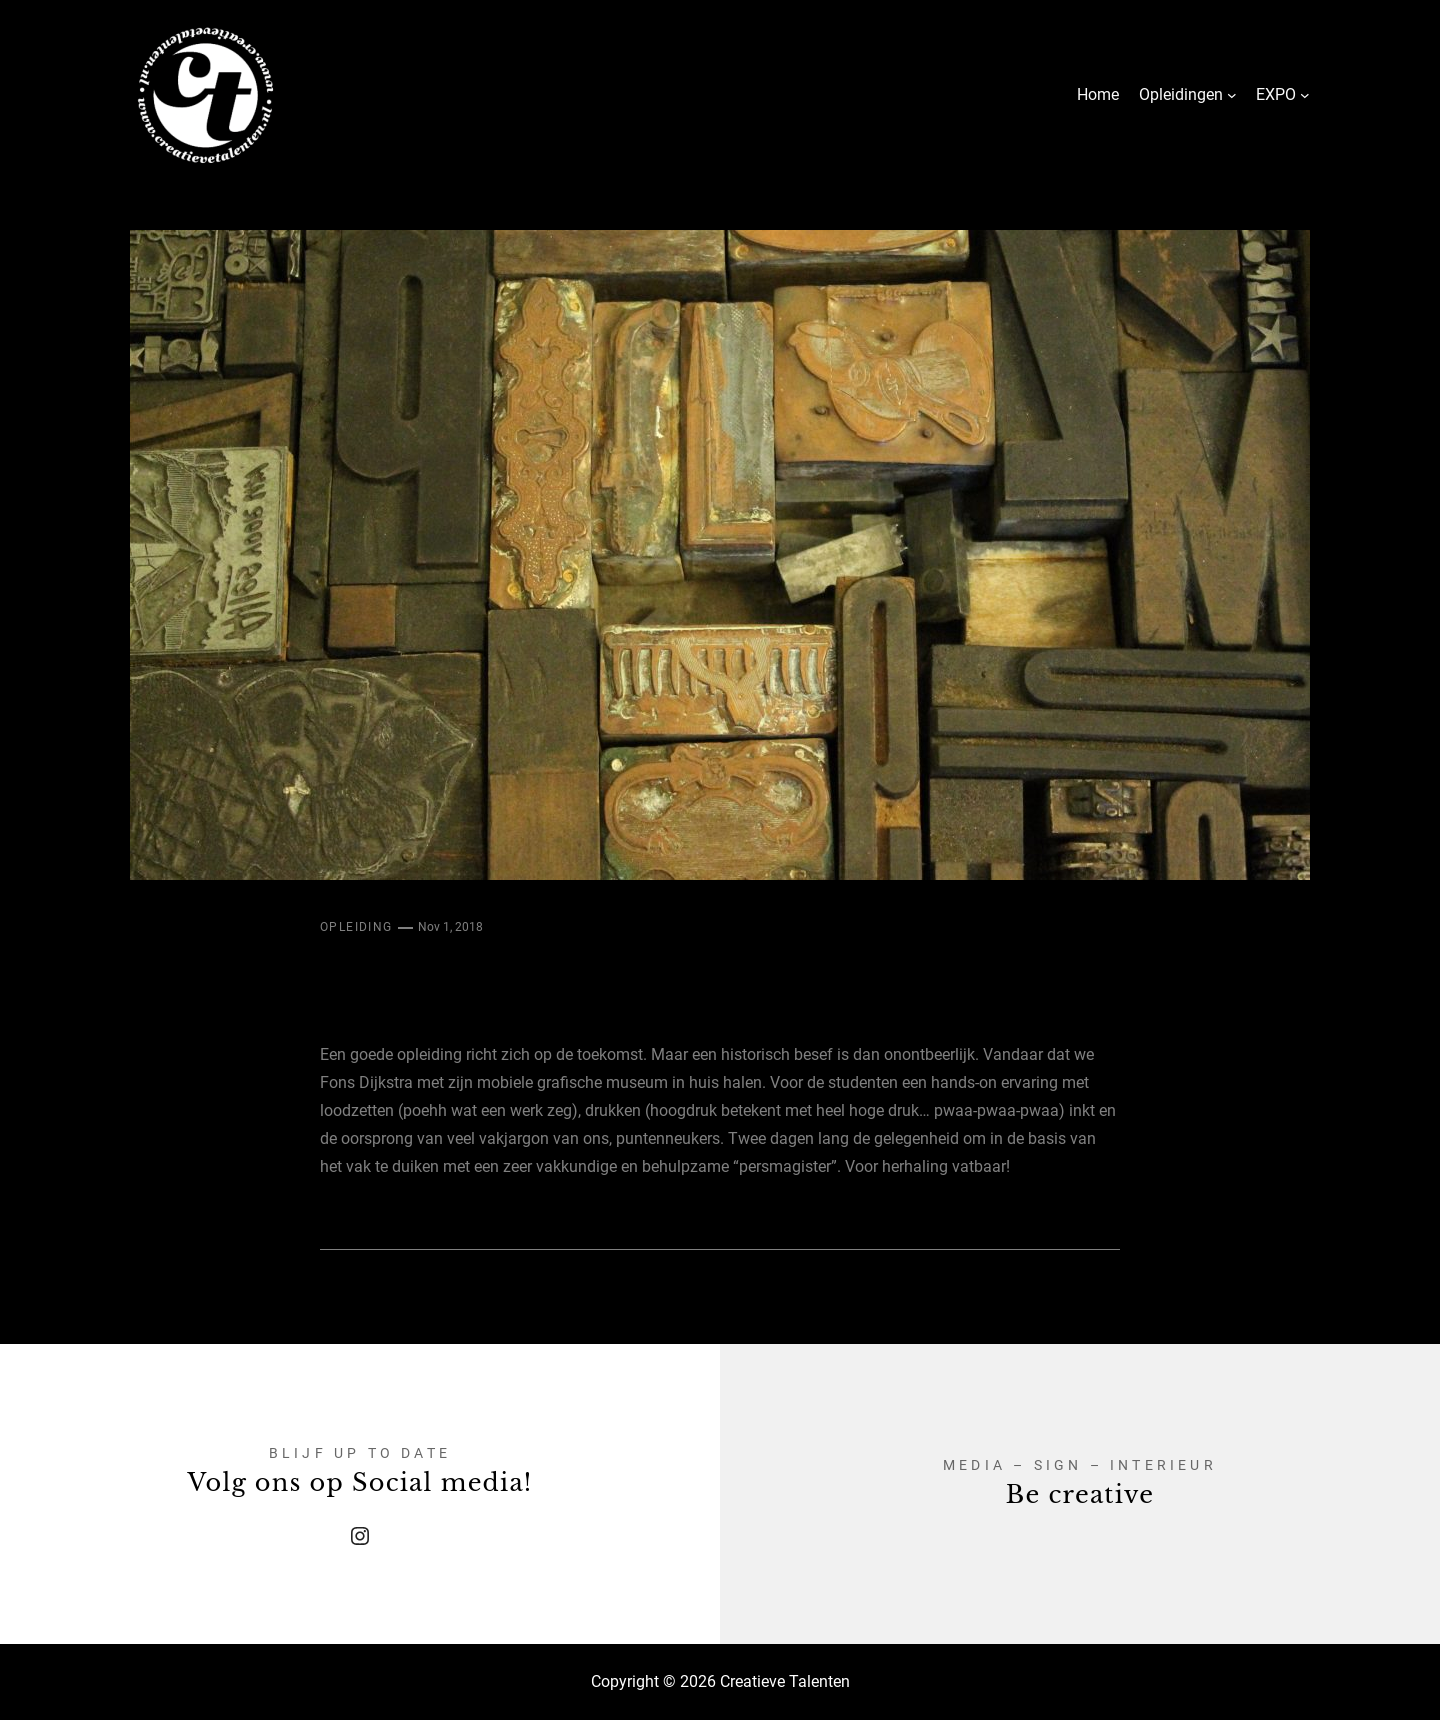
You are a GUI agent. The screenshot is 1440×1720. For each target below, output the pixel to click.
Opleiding (356, 927)
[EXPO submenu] (1305, 95)
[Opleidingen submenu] (1232, 95)
